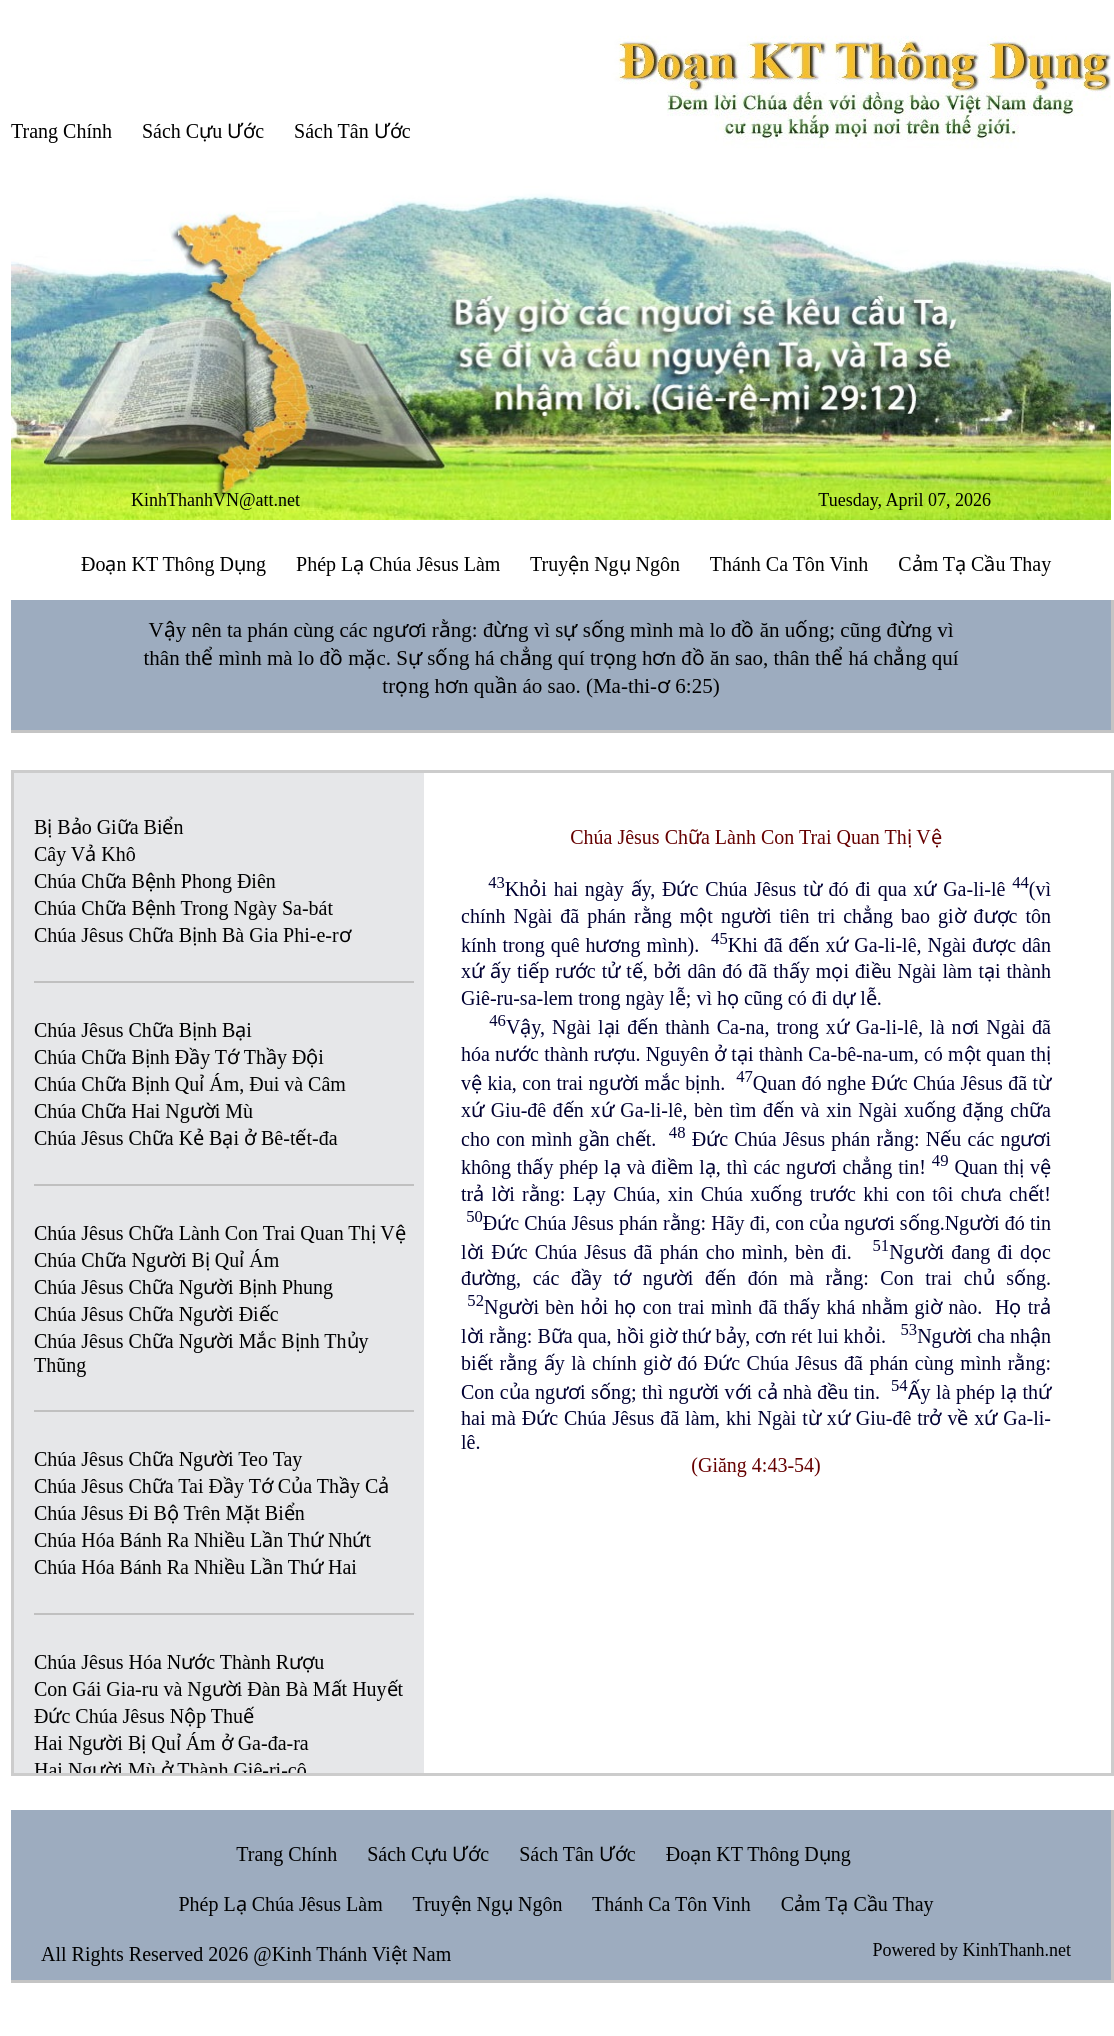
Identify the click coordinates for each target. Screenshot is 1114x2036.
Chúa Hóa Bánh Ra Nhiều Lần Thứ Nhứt (202, 1540)
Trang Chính (61, 131)
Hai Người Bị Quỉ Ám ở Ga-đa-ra (171, 1743)
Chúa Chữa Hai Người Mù (143, 1111)
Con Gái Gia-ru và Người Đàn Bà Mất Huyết (218, 1689)
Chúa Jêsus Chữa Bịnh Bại (143, 1030)
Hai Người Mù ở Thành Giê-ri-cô (170, 1770)
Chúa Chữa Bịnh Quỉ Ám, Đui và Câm (190, 1084)
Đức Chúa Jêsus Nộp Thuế (144, 1716)
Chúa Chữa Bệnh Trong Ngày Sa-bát (183, 908)
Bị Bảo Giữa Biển (108, 827)
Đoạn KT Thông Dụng (173, 564)
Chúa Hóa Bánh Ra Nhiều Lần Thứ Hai (195, 1567)
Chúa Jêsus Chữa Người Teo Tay (168, 1459)
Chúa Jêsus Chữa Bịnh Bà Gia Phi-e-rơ (192, 935)
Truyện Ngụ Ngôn (605, 564)
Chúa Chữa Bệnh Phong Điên (155, 881)
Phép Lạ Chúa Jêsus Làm (398, 564)
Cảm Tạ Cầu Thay (974, 564)
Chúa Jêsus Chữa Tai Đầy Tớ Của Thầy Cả (211, 1486)
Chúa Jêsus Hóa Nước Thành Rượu (179, 1662)
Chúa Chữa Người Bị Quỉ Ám (156, 1260)
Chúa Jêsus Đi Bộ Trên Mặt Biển (169, 1513)
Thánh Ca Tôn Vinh (789, 564)
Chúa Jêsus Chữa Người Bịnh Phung (183, 1287)
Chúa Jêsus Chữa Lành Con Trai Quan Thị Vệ (220, 1233)
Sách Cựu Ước (203, 131)
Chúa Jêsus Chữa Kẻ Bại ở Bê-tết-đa (186, 1138)
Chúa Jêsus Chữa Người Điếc (156, 1314)
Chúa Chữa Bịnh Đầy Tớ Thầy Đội (179, 1057)
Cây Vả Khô (85, 854)
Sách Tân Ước (352, 131)
